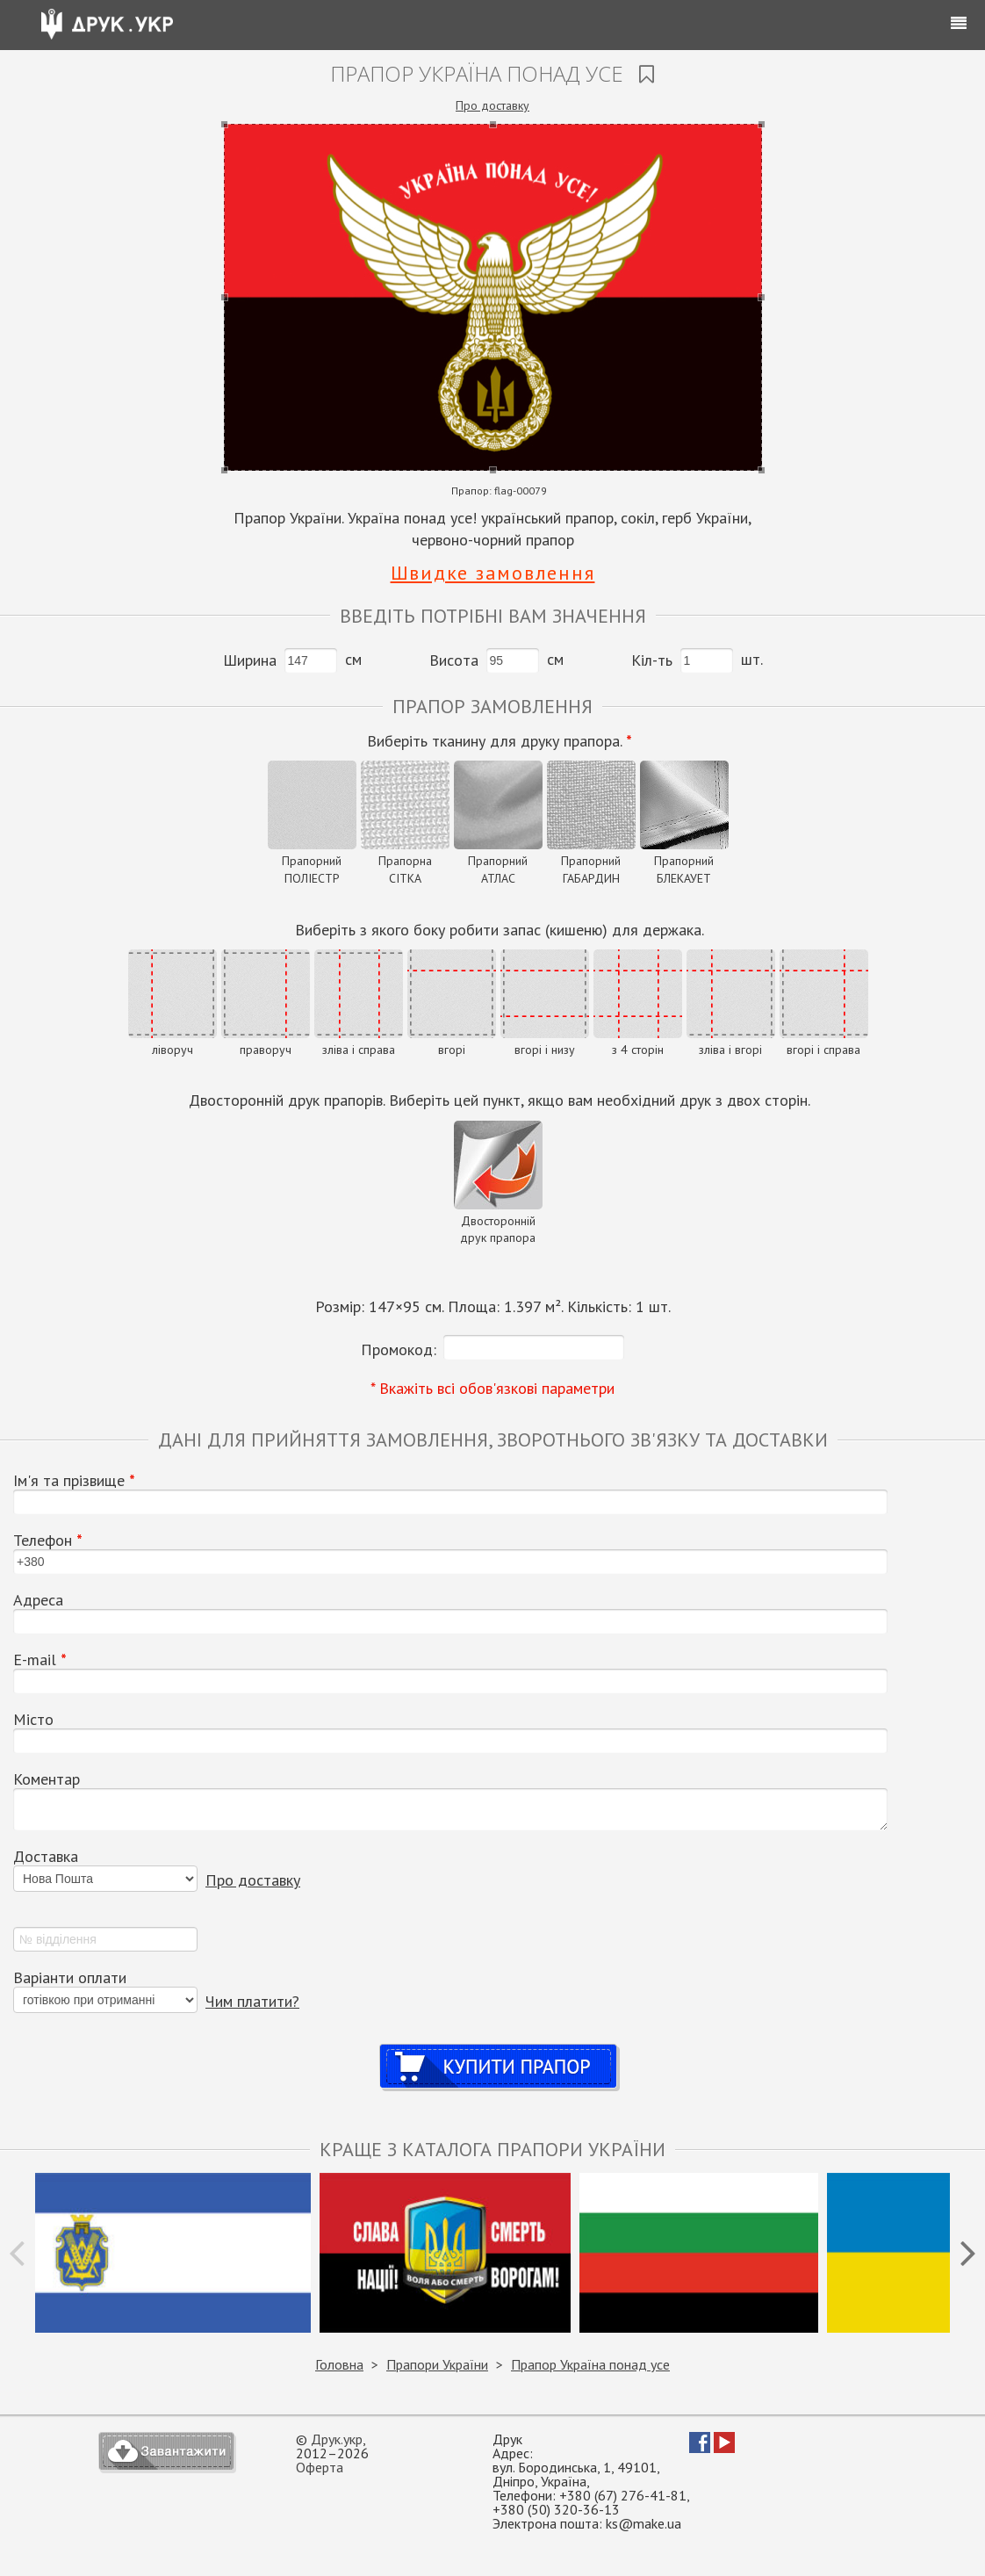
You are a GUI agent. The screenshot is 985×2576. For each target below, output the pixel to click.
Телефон (48, 1540)
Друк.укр (337, 2439)
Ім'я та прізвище (74, 1481)
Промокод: (398, 1349)
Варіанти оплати (69, 1978)
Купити (499, 2049)
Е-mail (40, 1660)
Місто (33, 1719)
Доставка (45, 1856)
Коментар (46, 1779)
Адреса (38, 1600)
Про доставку (492, 105)
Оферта (319, 2467)
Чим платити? (252, 2001)
